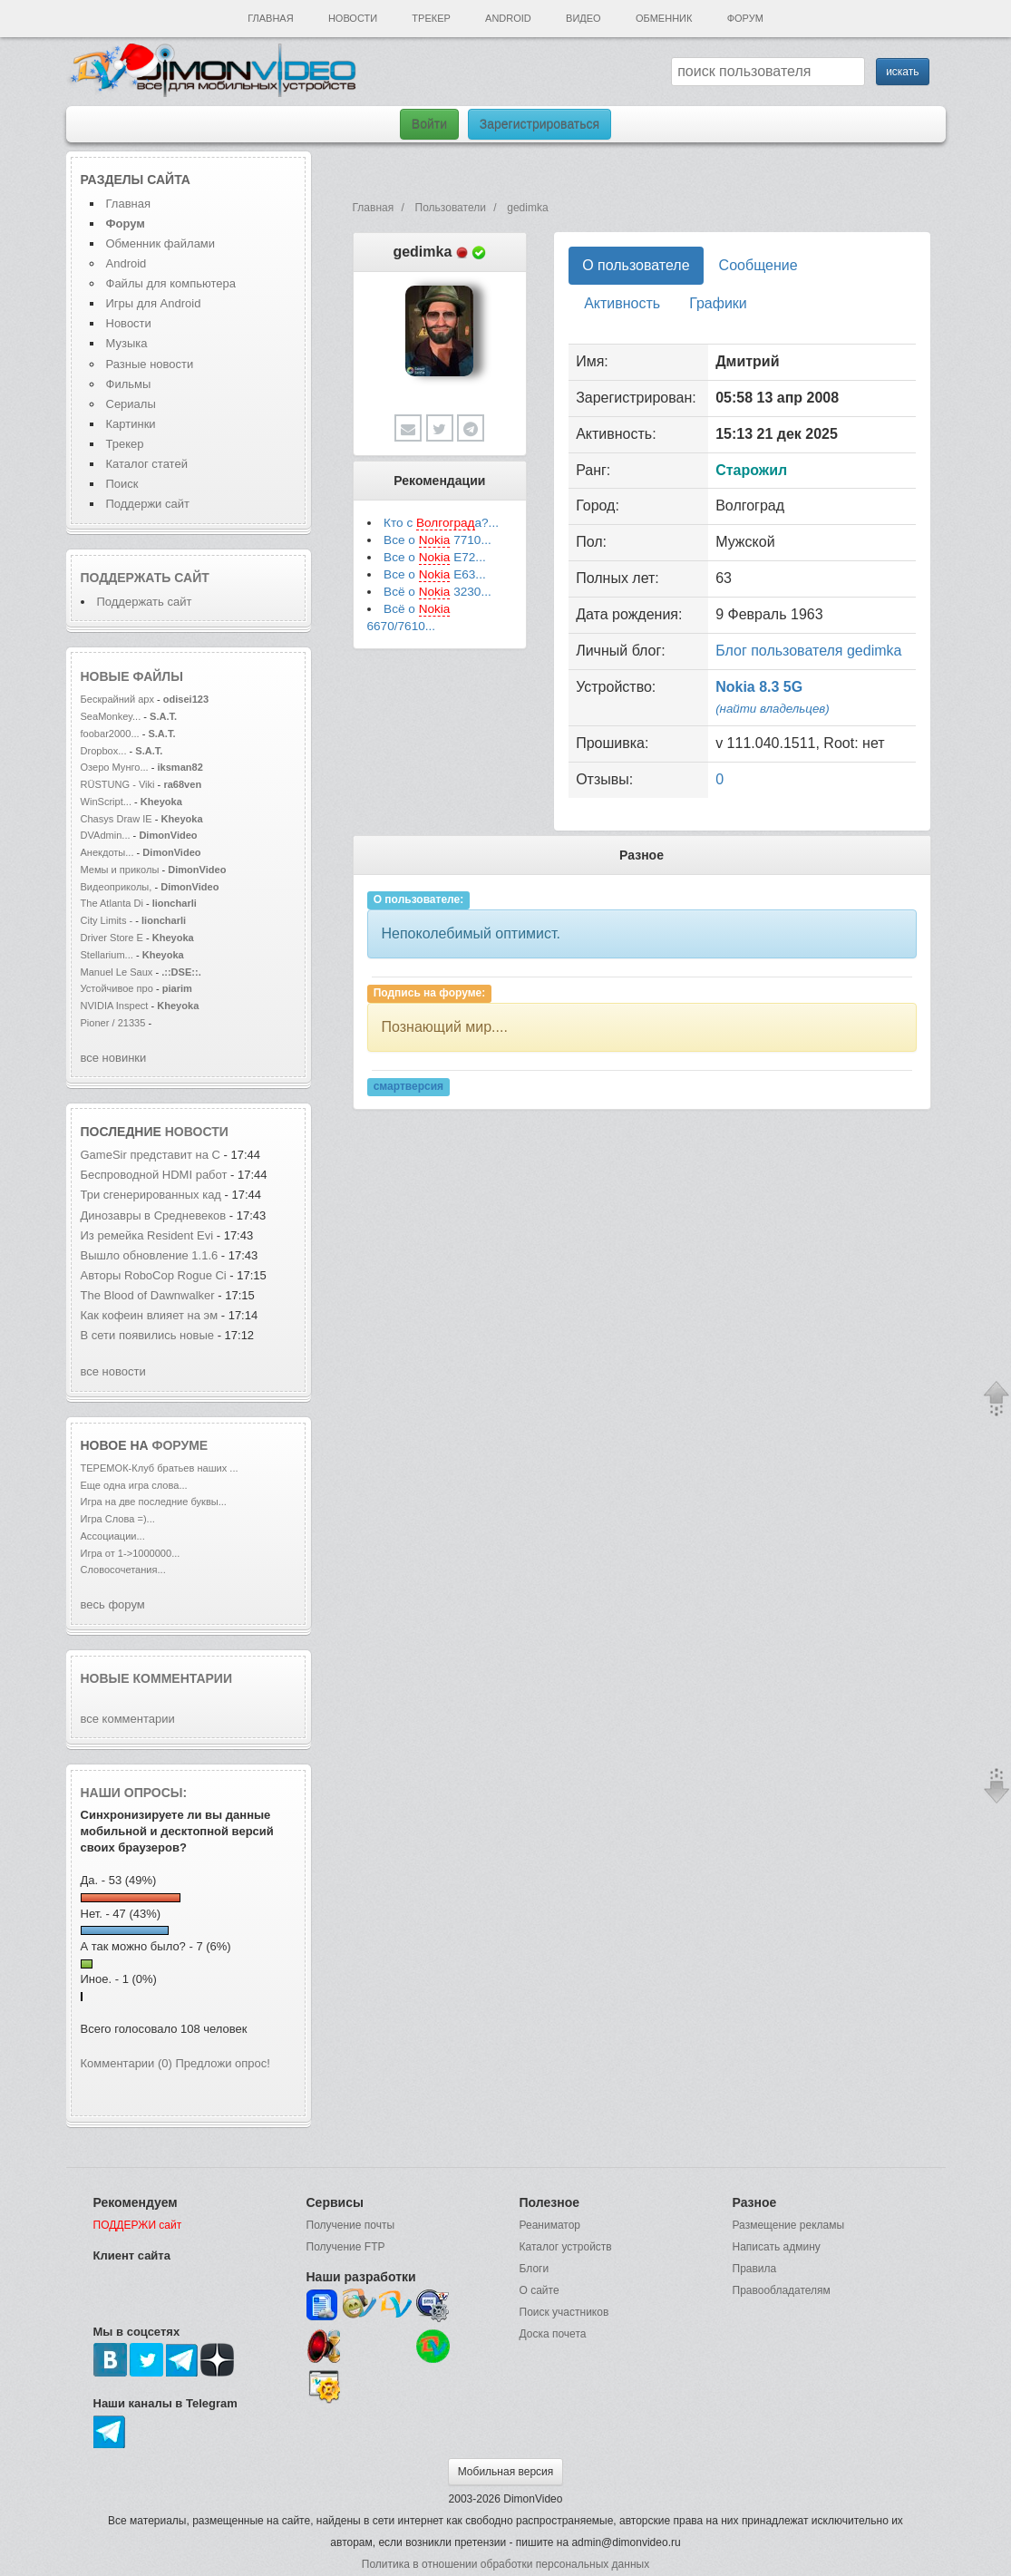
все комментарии (128, 1718)
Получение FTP (345, 2247)
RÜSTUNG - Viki (118, 784)
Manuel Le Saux (117, 972)
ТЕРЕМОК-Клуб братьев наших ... (159, 1468)
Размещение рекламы (789, 2225)
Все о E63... (435, 575)
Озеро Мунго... (115, 767)
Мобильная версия (506, 2471)
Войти (429, 124)
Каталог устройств (566, 2247)
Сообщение (758, 265)
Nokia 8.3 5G (758, 687)
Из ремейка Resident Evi (147, 1235)
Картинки (131, 424)
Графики (718, 303)
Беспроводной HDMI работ (154, 1174)
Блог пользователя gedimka (808, 650)
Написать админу (777, 2247)
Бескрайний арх (117, 699)
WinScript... (106, 801)
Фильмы (128, 384)
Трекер (431, 18)
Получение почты (350, 2225)
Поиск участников (564, 2312)
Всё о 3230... (437, 592)
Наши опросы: (134, 1792)
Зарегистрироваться (539, 124)
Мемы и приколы (120, 869)
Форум (745, 18)
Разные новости (150, 364)
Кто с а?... (441, 523)
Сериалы (131, 404)
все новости (113, 1371)
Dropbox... (104, 750)
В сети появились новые (149, 1335)
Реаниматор (550, 2225)
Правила (755, 2268)
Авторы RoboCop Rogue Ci (154, 1275)
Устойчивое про (117, 988)
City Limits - (108, 920)
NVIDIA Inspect (115, 1005)
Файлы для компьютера (171, 283)
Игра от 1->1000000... (130, 1553)
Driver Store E (112, 937)
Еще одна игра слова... (134, 1485)
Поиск (122, 484)
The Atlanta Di (112, 903)
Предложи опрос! (223, 2063)
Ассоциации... (113, 1536)
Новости (352, 18)
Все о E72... (435, 557)
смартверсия (408, 1086)
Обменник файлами (161, 243)
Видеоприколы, (118, 886)
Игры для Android (153, 303)
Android (508, 18)
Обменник (664, 18)
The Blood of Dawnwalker (148, 1295)
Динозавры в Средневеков (154, 1215)
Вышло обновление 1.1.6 (151, 1255)
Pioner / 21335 (113, 1022)
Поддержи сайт (148, 503)
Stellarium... (107, 954)
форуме (180, 1445)
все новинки (114, 1057)
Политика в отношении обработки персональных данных (505, 2564)
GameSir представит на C (150, 1155)
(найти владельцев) (772, 708)
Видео (583, 18)
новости (196, 1131)
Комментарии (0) (126, 2063)
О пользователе (635, 265)
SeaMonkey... (111, 716)
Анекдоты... (107, 852)
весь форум (113, 1604)
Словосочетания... (123, 1569)
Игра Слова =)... (118, 1518)
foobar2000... (110, 733)
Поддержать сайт (145, 577)
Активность (622, 303)
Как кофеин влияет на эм (150, 1315)
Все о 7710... (437, 540)
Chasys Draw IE (116, 818)
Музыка (127, 343)
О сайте (539, 2290)
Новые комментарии (157, 1678)
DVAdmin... (106, 835)
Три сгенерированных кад (151, 1194)
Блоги (534, 2268)
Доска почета (553, 2334)
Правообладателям (782, 2290)
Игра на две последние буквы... (154, 1501)
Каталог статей (147, 464)
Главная (270, 18)
